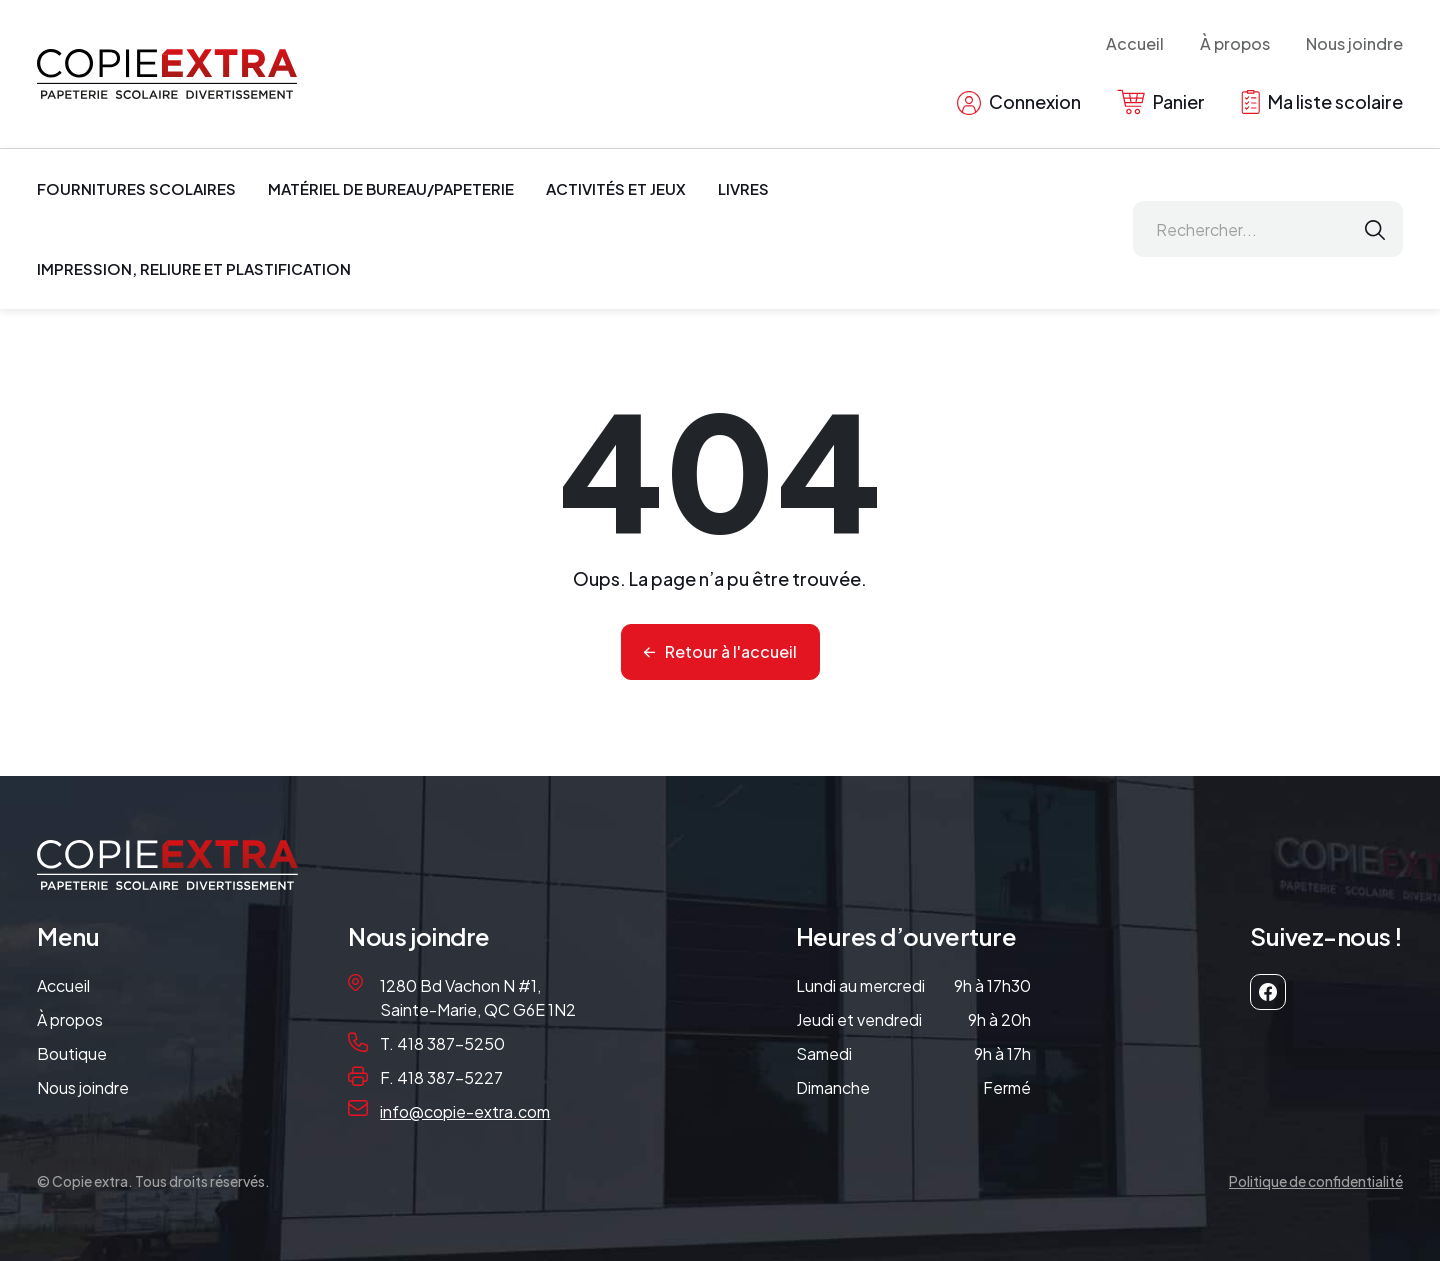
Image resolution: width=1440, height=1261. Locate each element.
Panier (1161, 102)
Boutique (72, 1053)
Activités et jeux (616, 188)
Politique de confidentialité (1316, 1181)
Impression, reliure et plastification (194, 268)
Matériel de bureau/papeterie (391, 188)
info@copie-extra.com (465, 1111)
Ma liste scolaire (1322, 102)
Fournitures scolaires (136, 188)
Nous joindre (1354, 43)
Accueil (1135, 43)
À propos (1235, 43)
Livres (743, 188)
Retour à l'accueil (731, 651)
